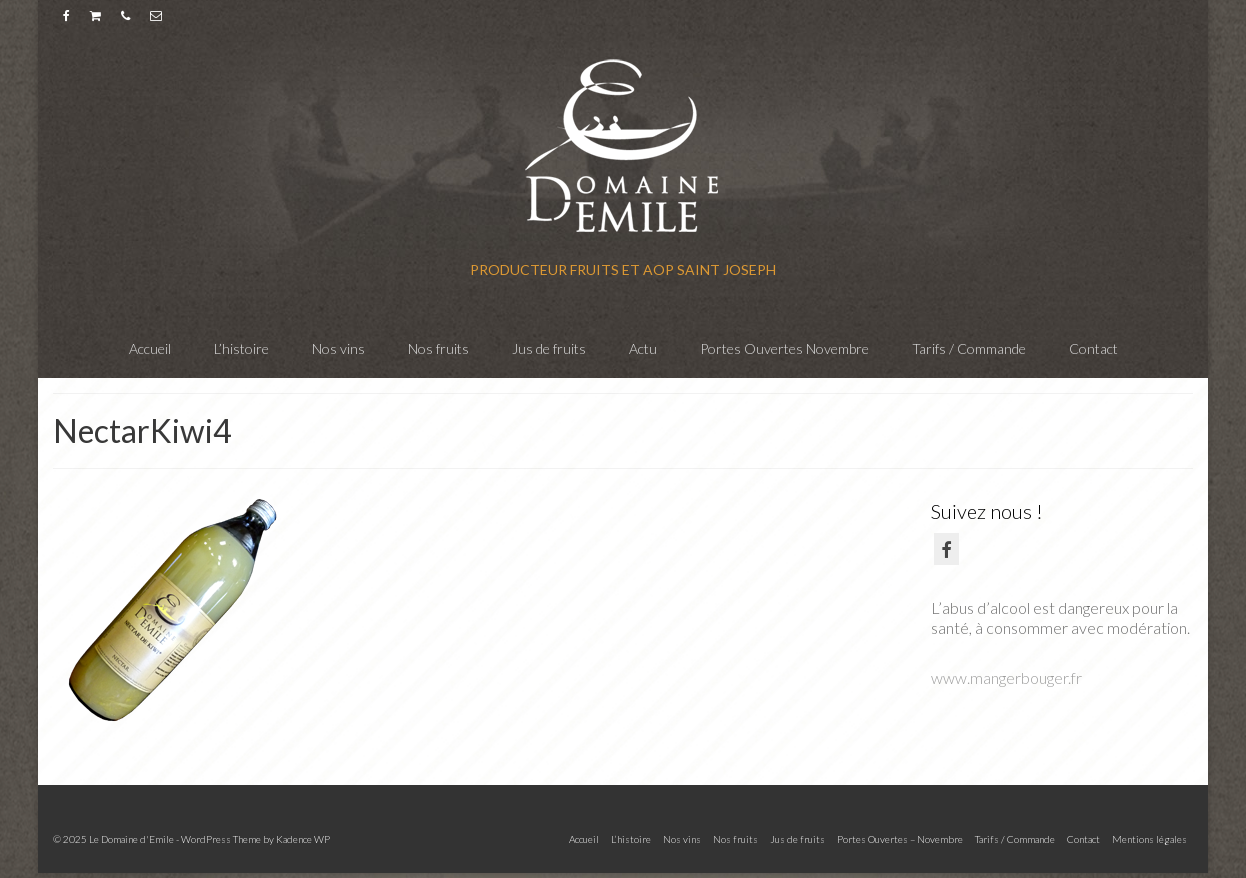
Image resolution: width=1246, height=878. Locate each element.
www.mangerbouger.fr (1006, 677)
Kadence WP (303, 839)
